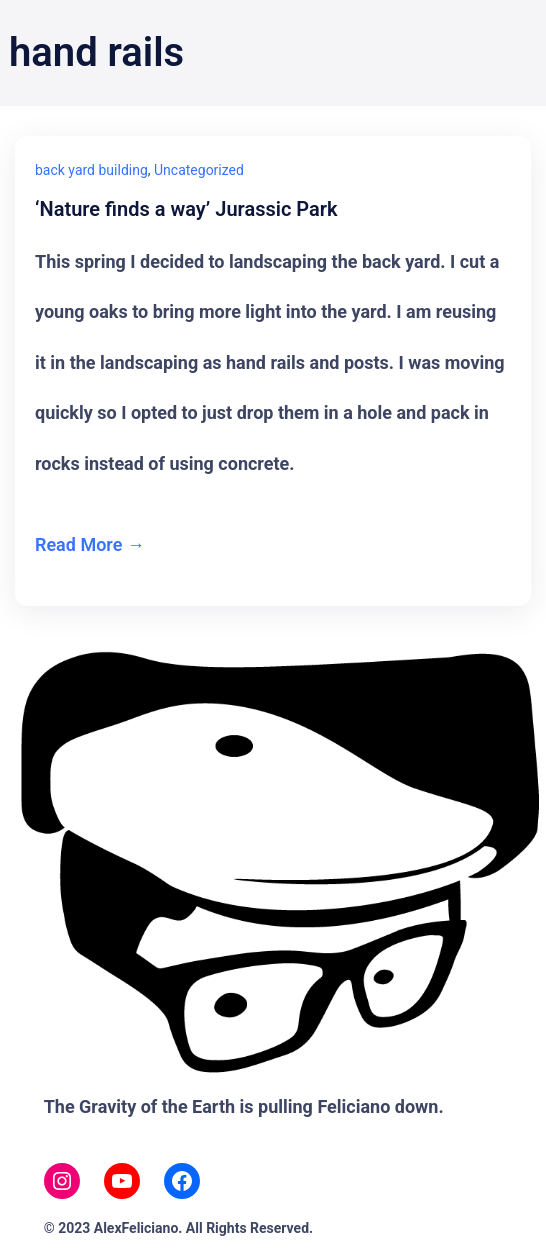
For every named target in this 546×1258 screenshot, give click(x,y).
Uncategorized (199, 170)
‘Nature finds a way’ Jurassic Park (186, 209)
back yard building (91, 170)
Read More (78, 544)
